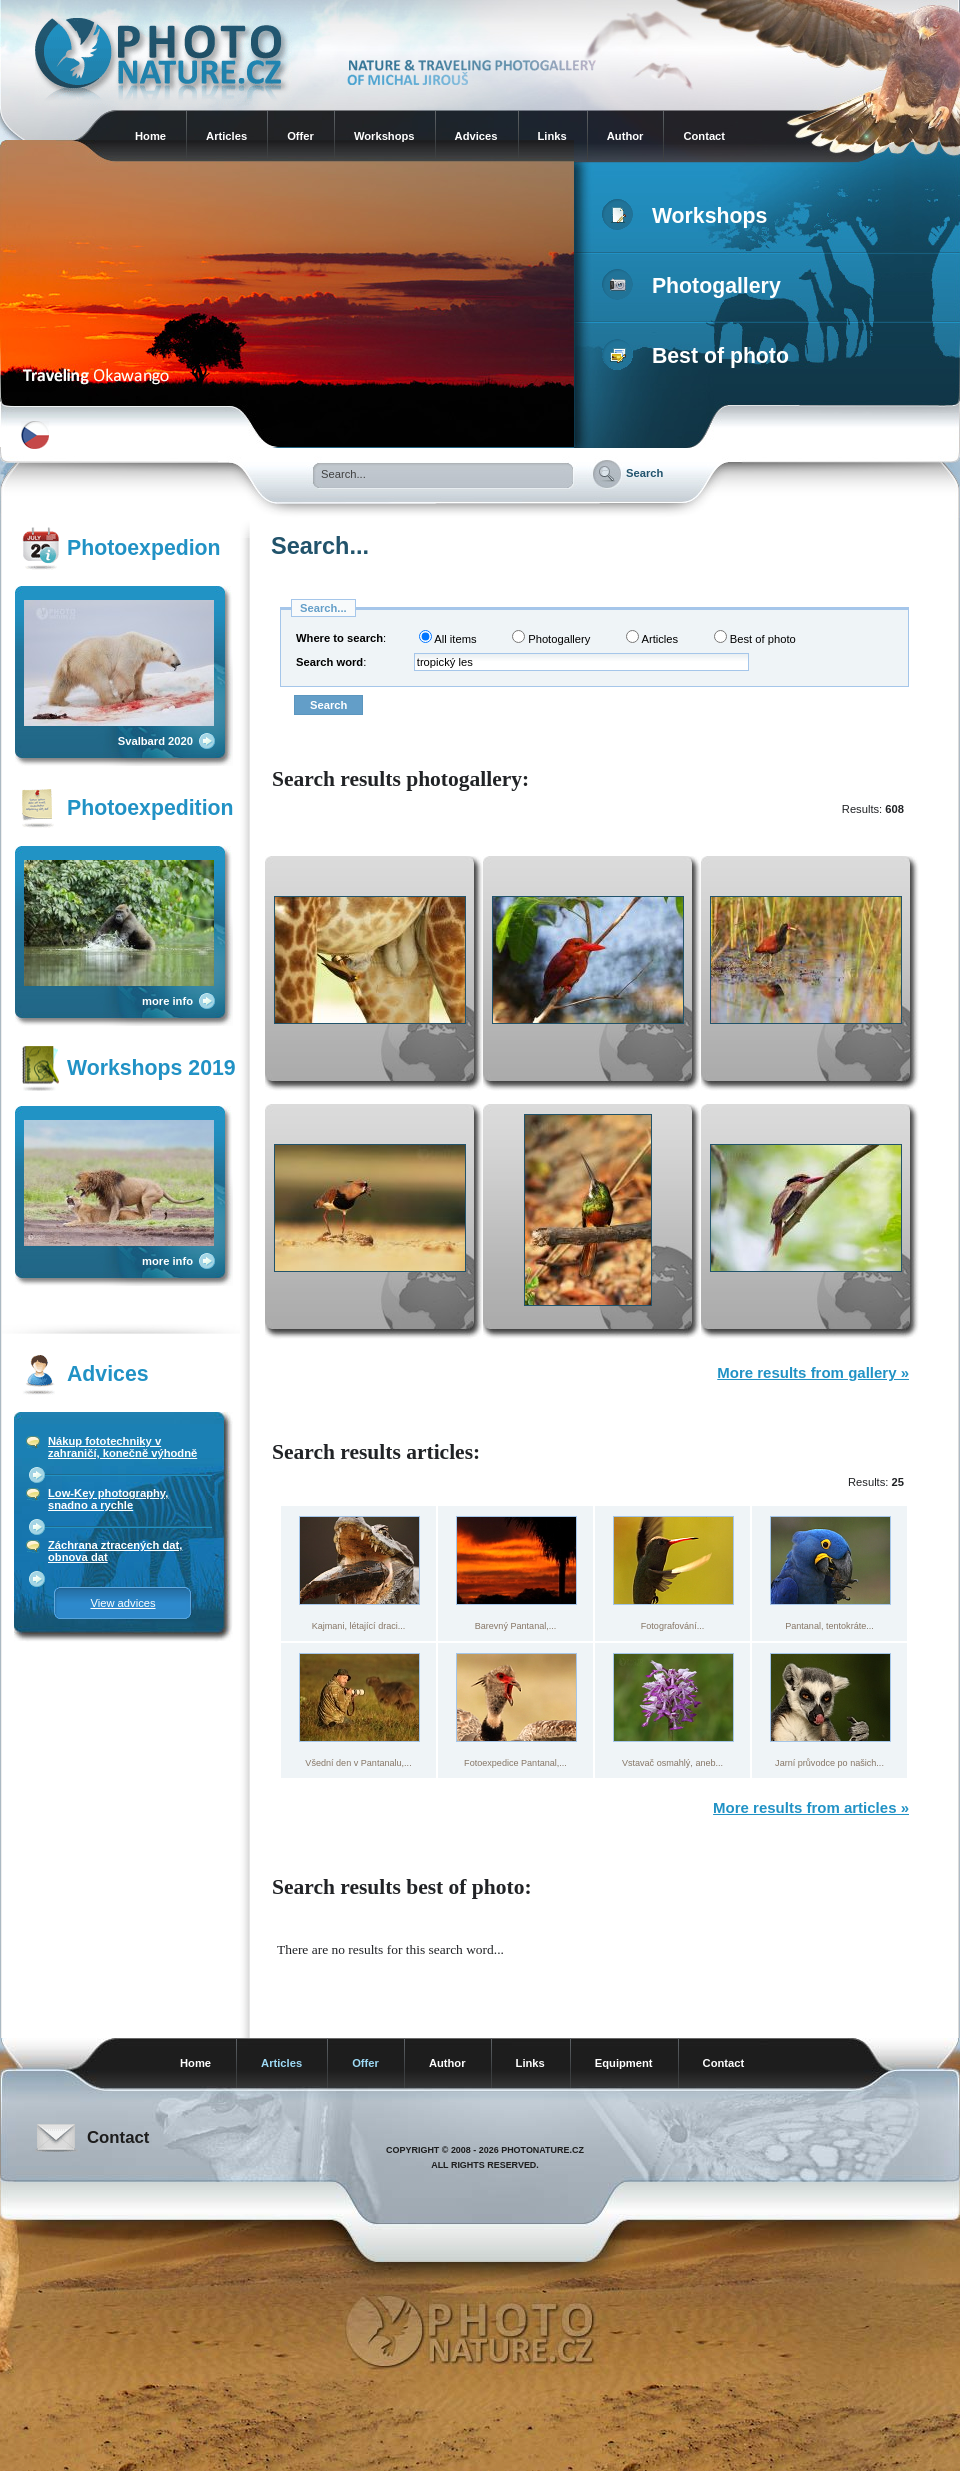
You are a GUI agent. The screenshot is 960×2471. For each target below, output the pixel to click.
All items (448, 637)
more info (167, 1001)
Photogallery (695, 286)
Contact (704, 136)
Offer (300, 136)
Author (625, 136)
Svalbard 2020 (155, 741)
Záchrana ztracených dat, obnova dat (115, 1551)
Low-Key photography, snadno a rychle (108, 1499)
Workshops (384, 136)
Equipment (624, 2063)
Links (552, 136)
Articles (226, 136)
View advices (122, 1603)
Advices (476, 136)
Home (150, 136)
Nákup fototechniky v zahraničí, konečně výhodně (122, 1447)
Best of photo (699, 356)
